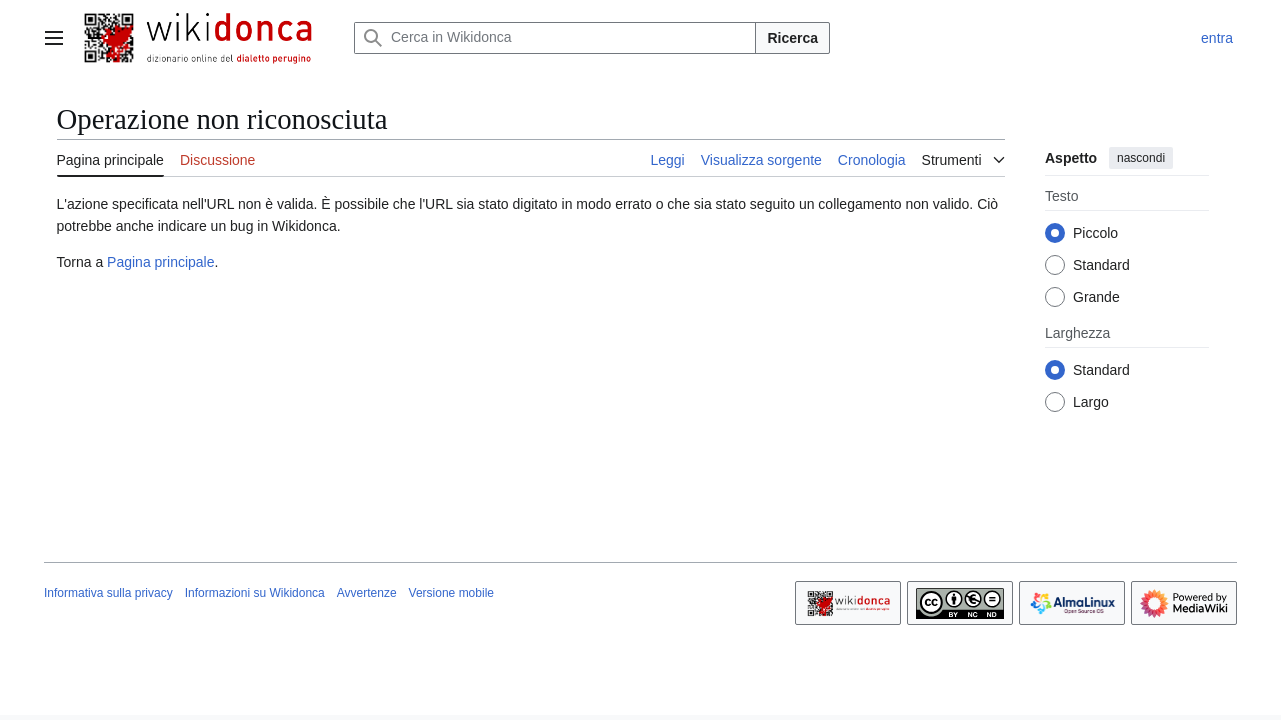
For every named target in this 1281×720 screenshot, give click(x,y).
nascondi (1141, 158)
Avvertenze (367, 593)
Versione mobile (451, 593)
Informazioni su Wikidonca (255, 593)
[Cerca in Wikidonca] (555, 38)
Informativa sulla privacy (108, 593)
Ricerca (792, 38)
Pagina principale (160, 262)
